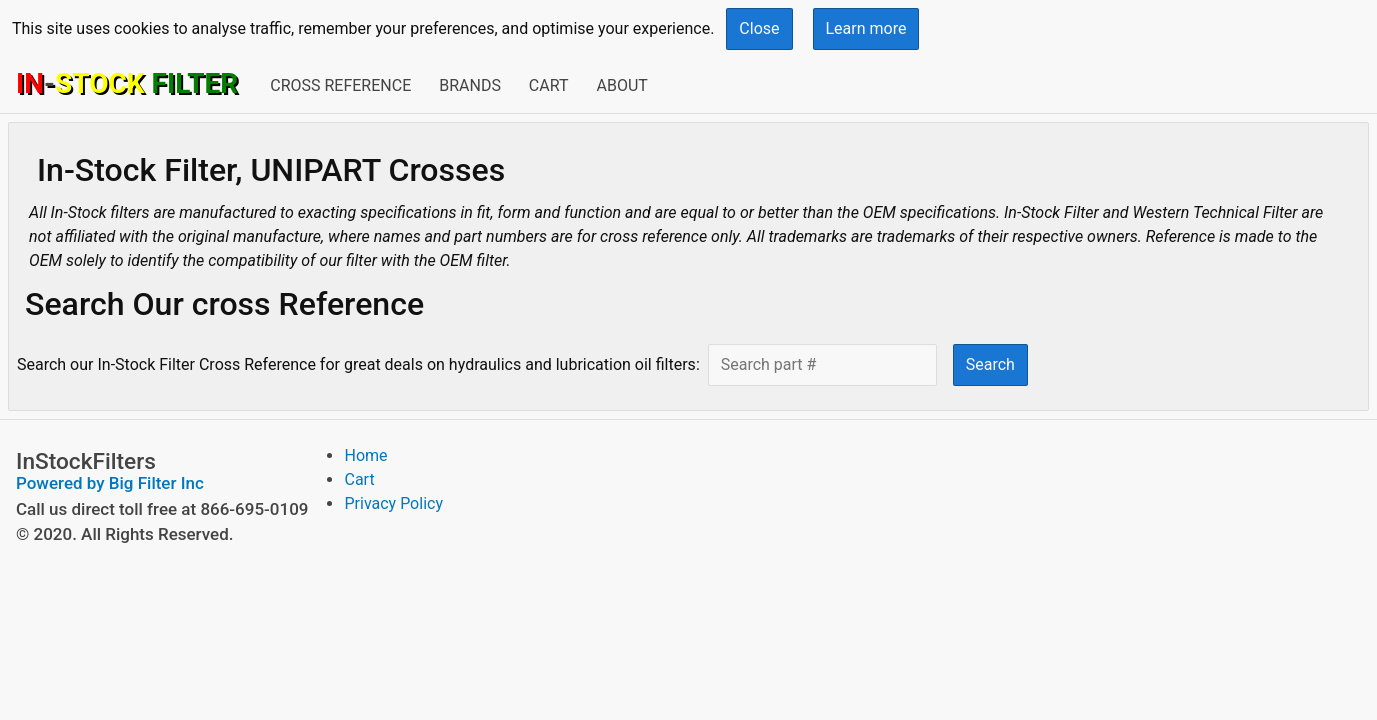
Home (365, 455)
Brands (470, 85)
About (621, 85)
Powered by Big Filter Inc (110, 483)
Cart (549, 85)
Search (990, 364)
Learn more (866, 28)
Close (759, 28)
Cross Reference (340, 85)
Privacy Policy (393, 503)
